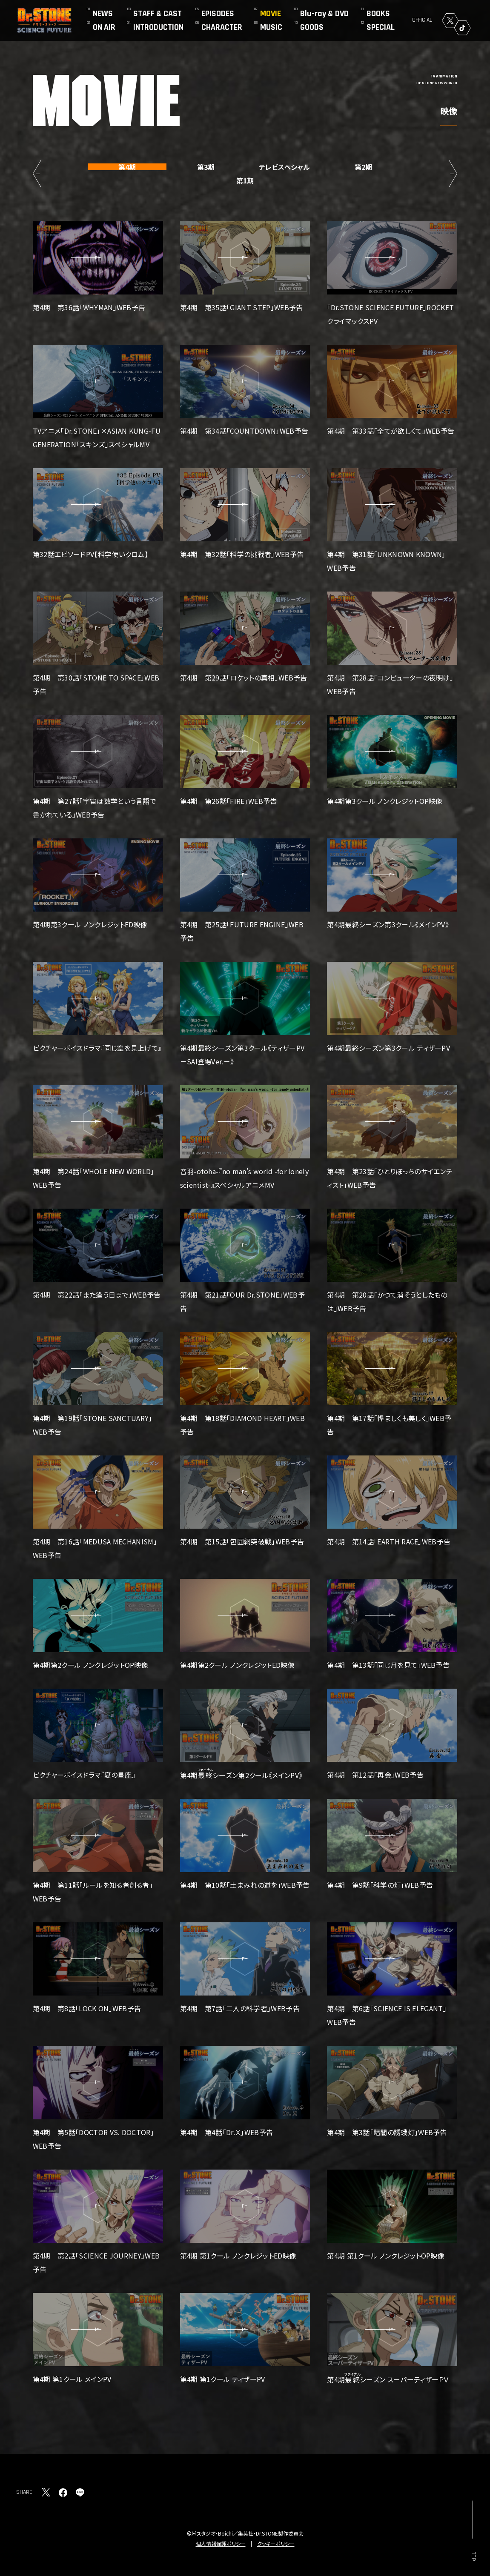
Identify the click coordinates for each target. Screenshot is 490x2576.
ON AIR (104, 27)
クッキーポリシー (276, 2543)
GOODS (312, 27)
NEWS (103, 13)
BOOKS (378, 13)
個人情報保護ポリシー (221, 2543)
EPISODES (217, 13)
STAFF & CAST (157, 13)
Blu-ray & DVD (324, 13)
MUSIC (271, 27)
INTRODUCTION (158, 27)
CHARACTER (221, 27)
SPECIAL (381, 27)
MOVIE (270, 13)
